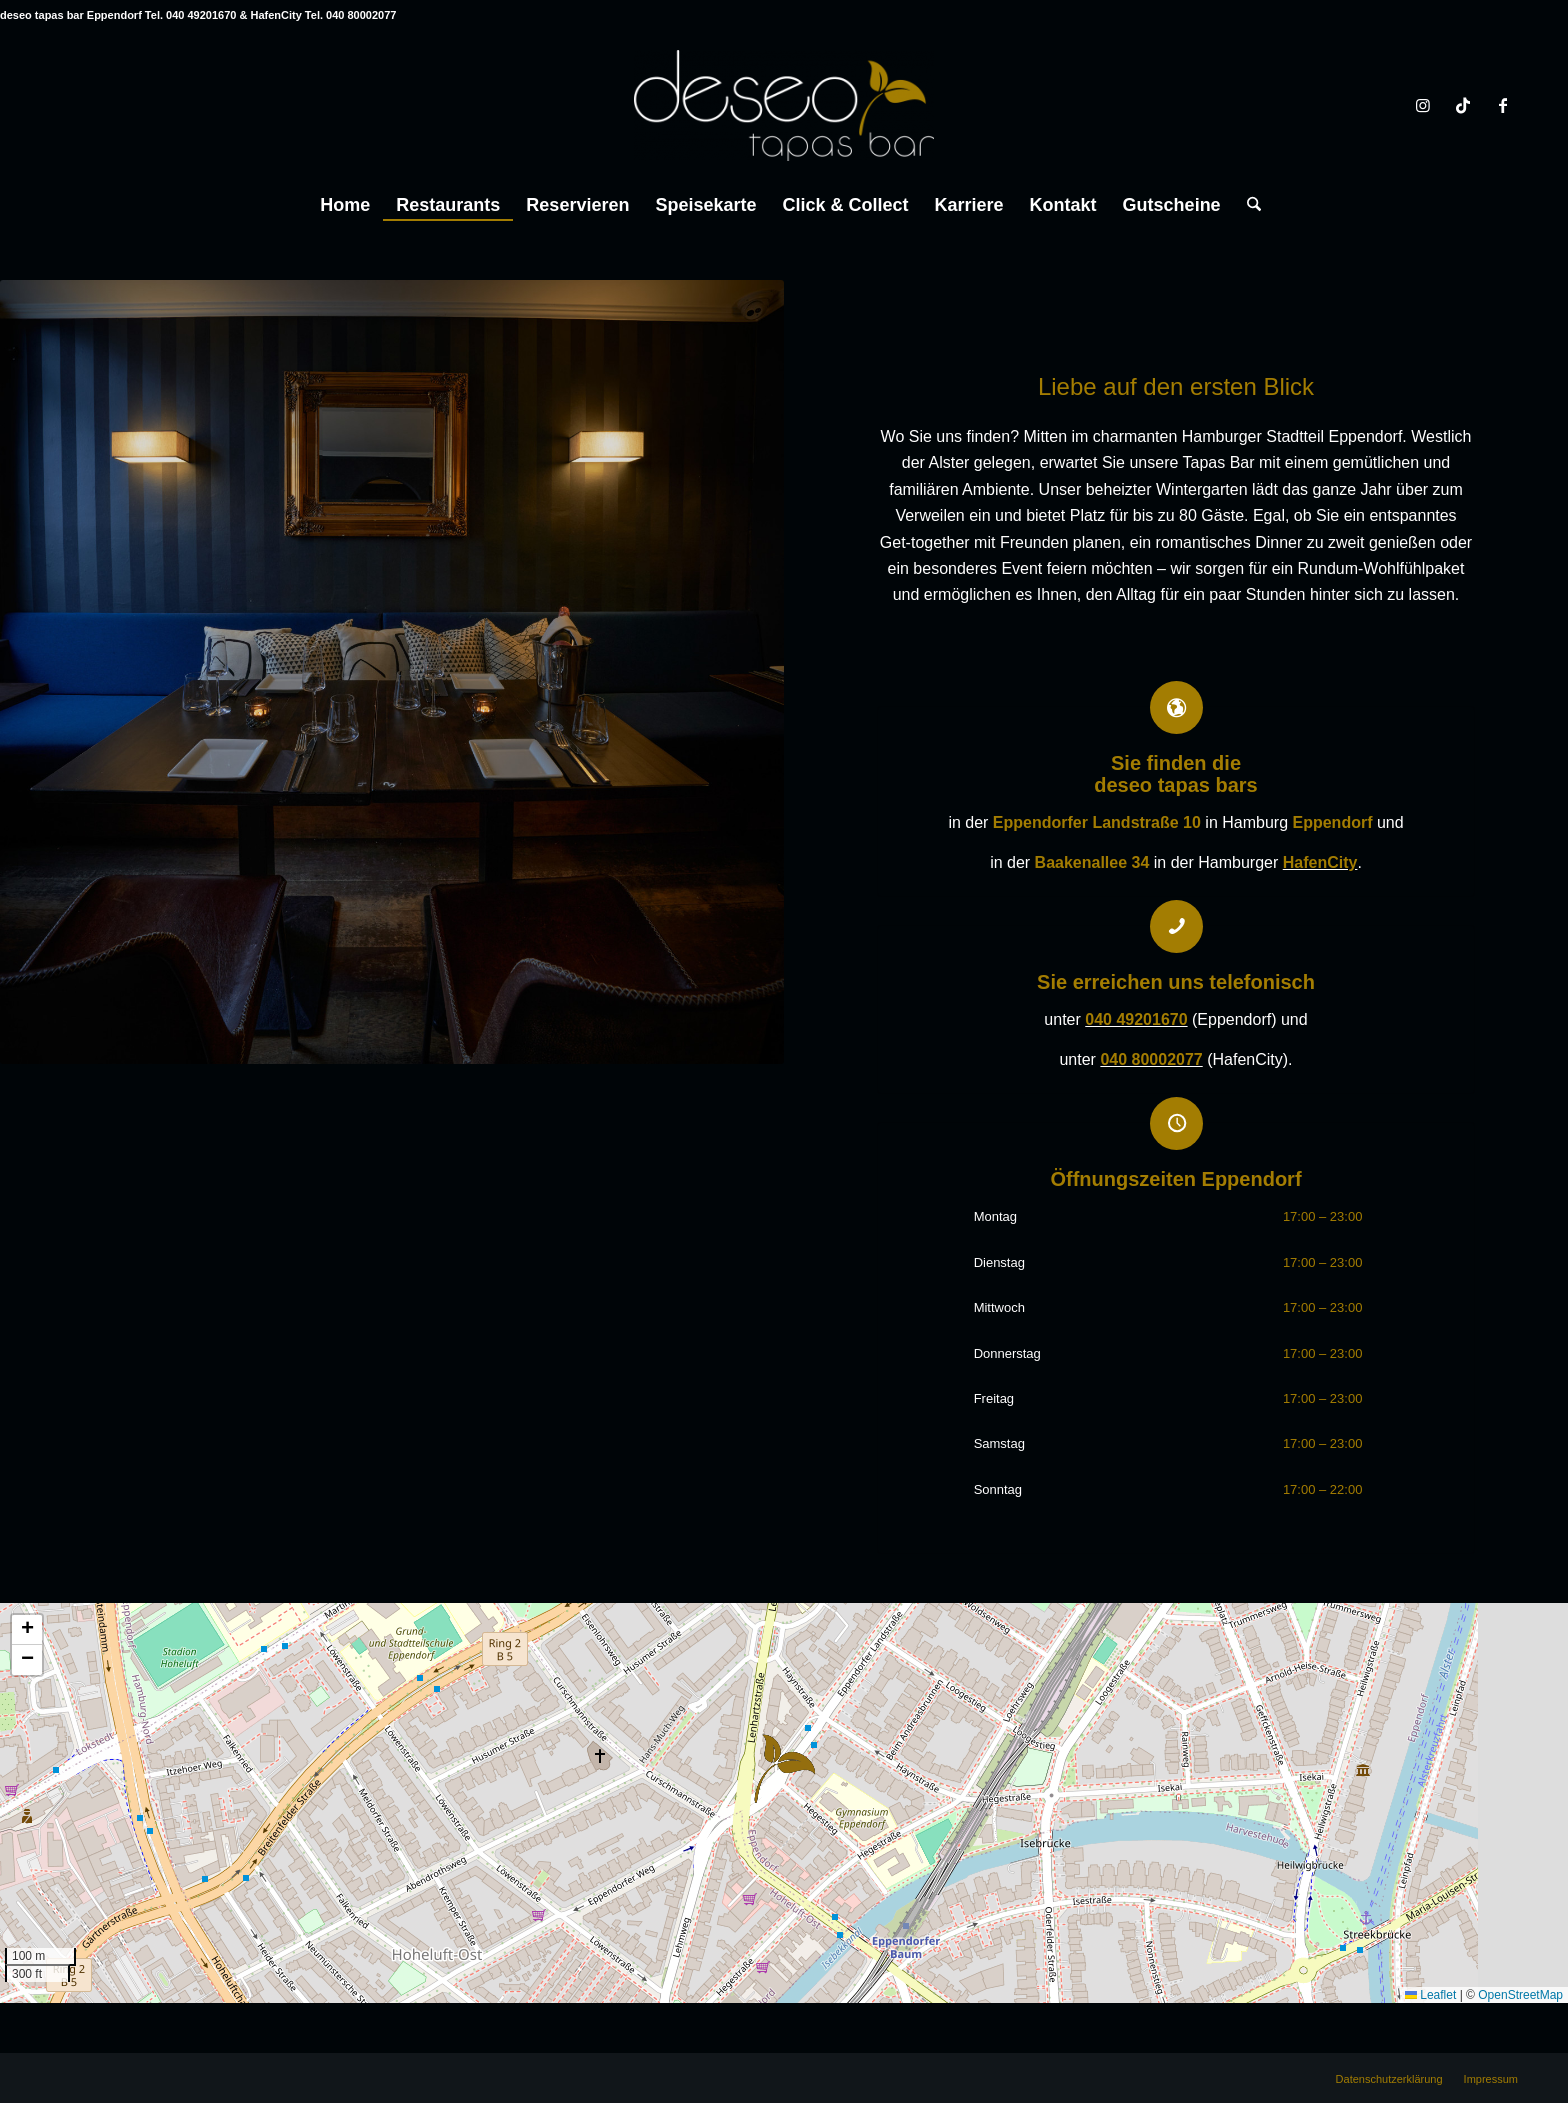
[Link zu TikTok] (1463, 105)
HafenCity (1320, 862)
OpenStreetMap (1520, 1995)
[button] (784, 1768)
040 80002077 (1151, 1059)
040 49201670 (1136, 1019)
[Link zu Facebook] (1503, 105)
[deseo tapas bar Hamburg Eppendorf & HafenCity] (784, 105)
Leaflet (1430, 1995)
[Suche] (1247, 205)
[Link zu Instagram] (1423, 105)
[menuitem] (345, 200)
